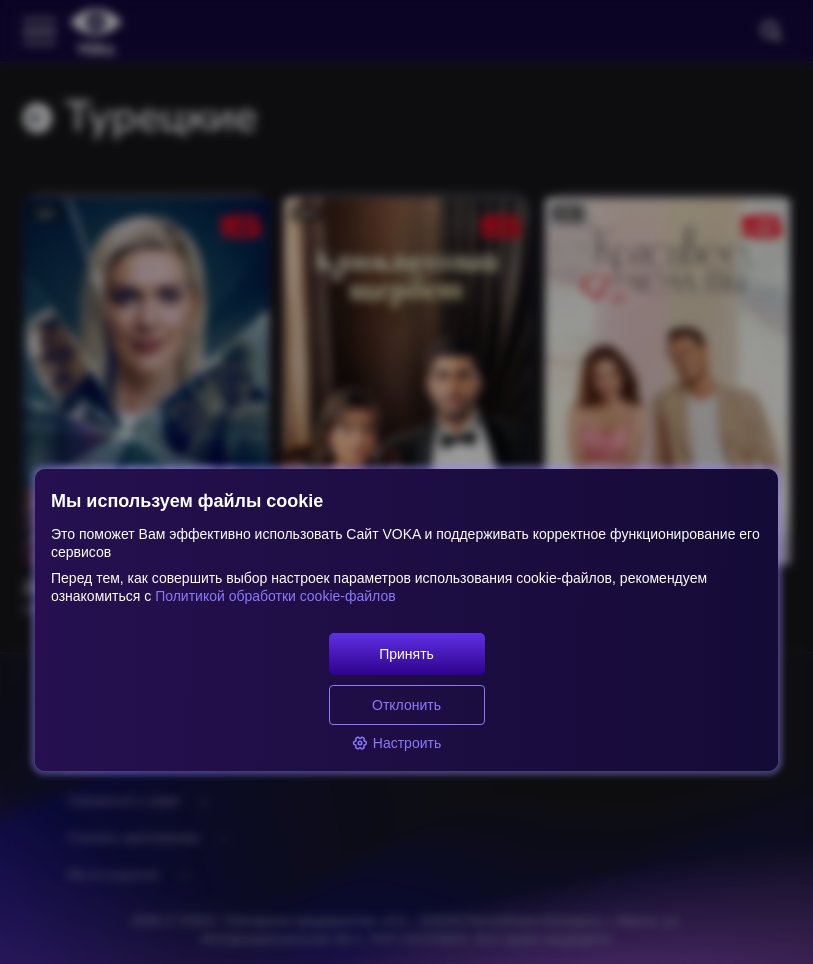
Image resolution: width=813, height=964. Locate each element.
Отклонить (406, 705)
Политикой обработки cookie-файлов (273, 596)
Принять (406, 654)
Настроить (396, 743)
